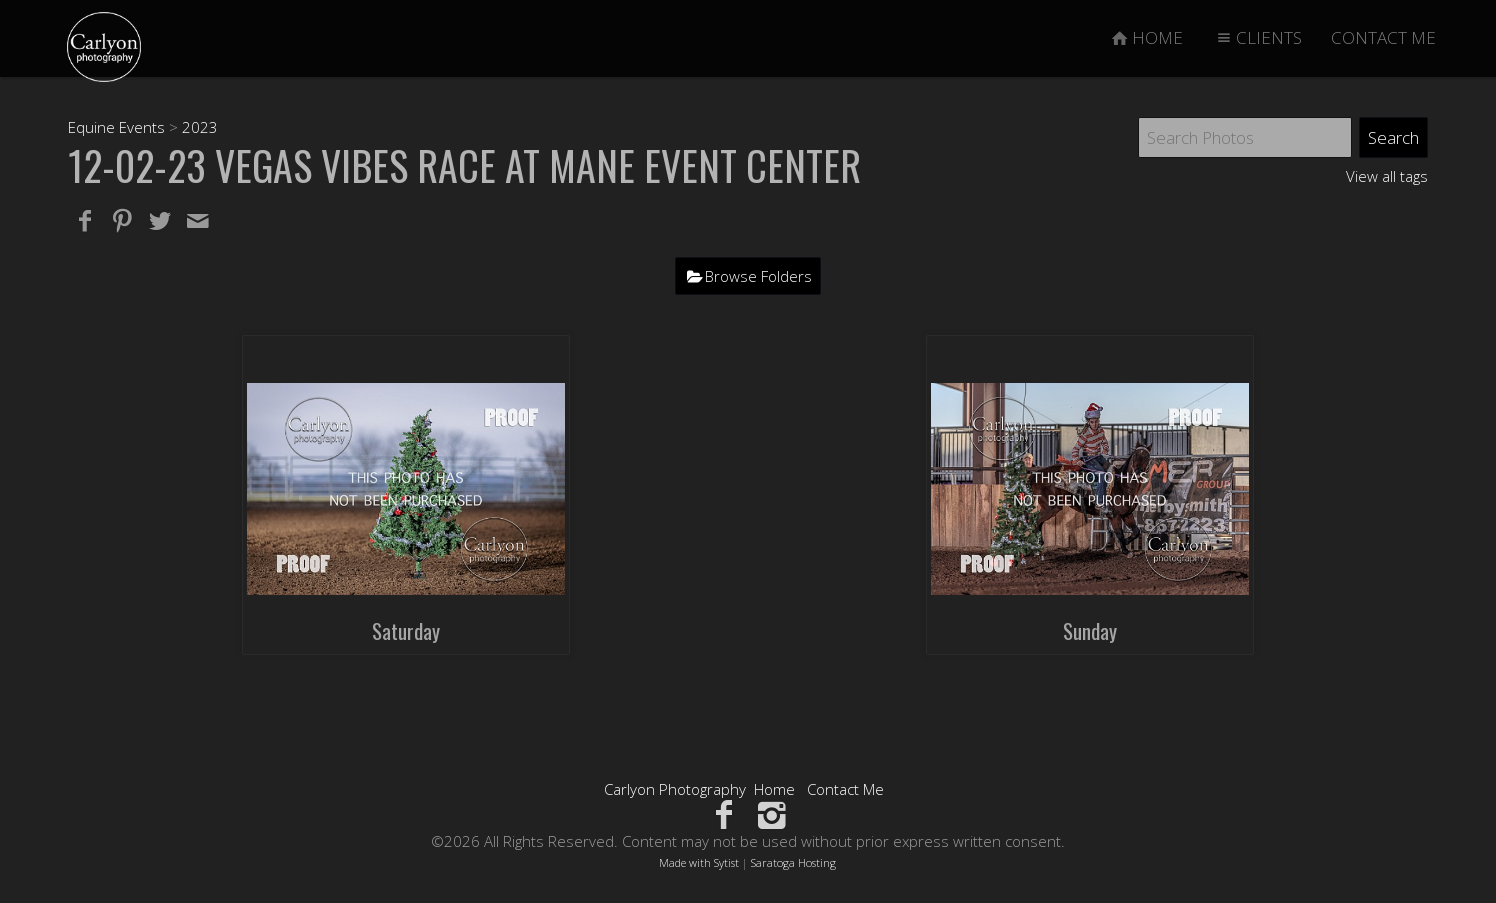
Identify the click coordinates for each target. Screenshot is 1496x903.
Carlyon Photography (675, 789)
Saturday (406, 630)
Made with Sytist (699, 862)
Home (774, 789)
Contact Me (845, 789)
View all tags (1387, 176)
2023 (200, 127)
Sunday (1090, 630)
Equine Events (116, 127)
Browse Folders (758, 276)
